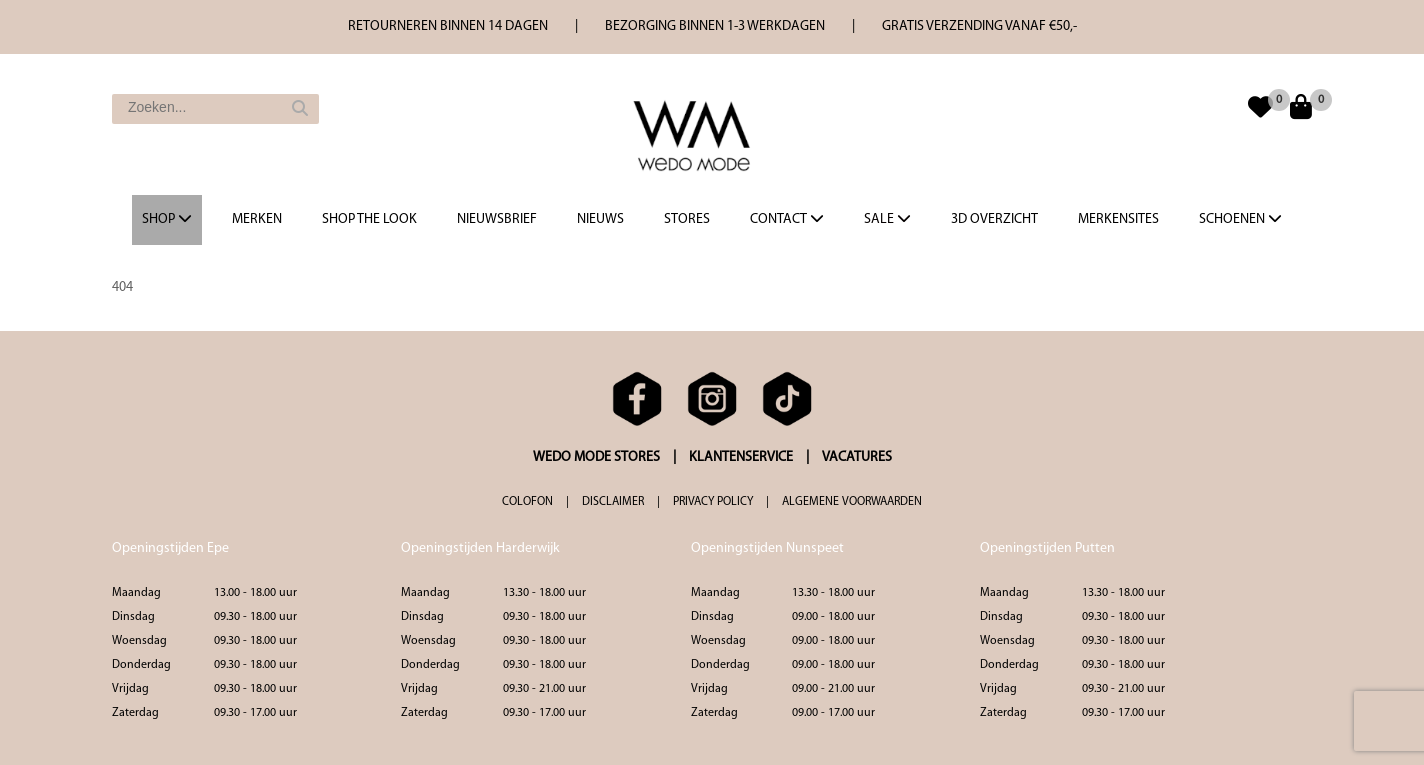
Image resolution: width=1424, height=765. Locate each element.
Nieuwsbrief (497, 219)
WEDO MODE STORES (596, 457)
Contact (787, 219)
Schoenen (1240, 219)
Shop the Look (369, 219)
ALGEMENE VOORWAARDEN (852, 502)
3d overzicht (994, 219)
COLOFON (527, 502)
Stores (687, 219)
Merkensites (1118, 219)
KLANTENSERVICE (741, 457)
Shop (167, 219)
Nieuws (600, 219)
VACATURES (857, 457)
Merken (257, 219)
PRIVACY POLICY (713, 502)
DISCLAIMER (613, 502)
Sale (887, 219)
